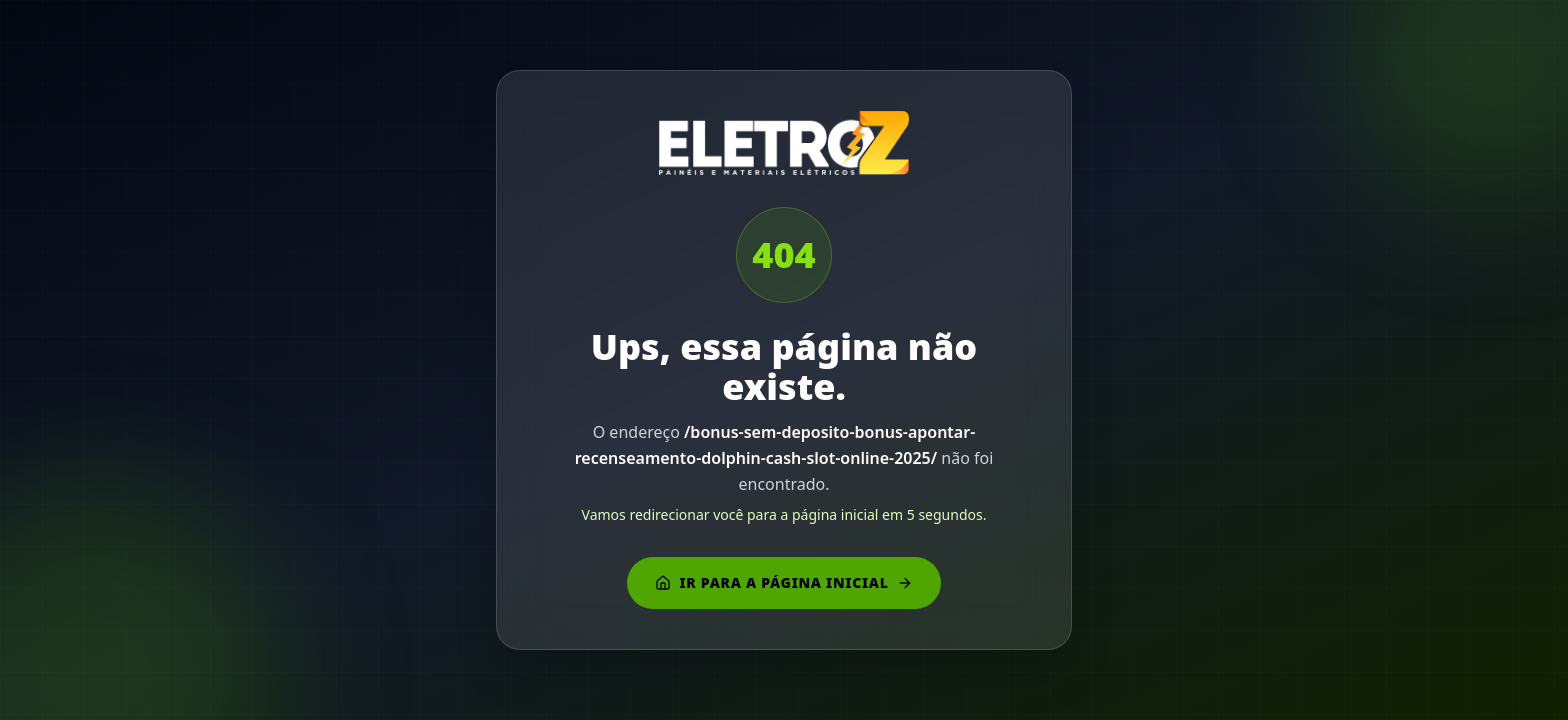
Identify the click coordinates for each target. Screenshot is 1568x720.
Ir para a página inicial (783, 582)
